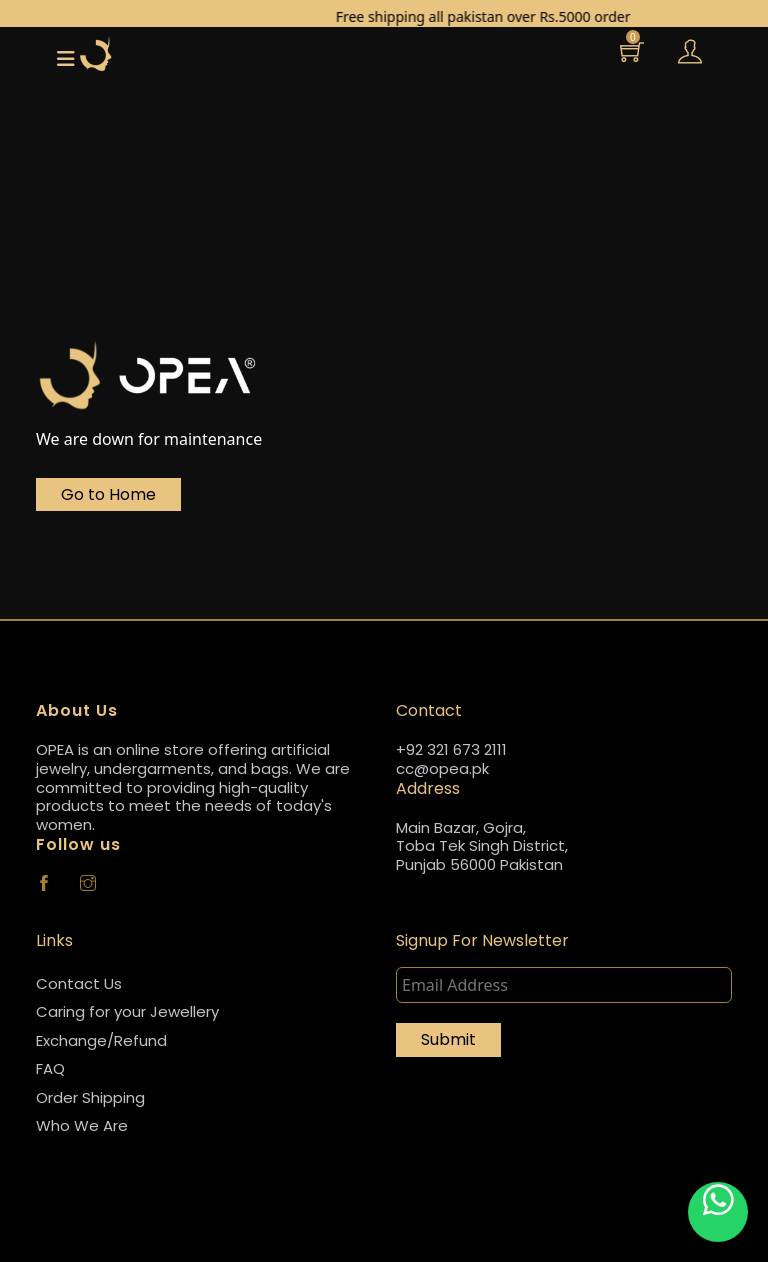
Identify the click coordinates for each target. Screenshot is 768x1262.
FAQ (50, 1068)
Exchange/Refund (101, 1040)
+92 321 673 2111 (451, 750)
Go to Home (108, 494)
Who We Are (82, 1125)
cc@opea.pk (442, 769)
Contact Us (79, 983)
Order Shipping (90, 1097)
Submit (448, 1039)
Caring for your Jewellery (127, 1011)
